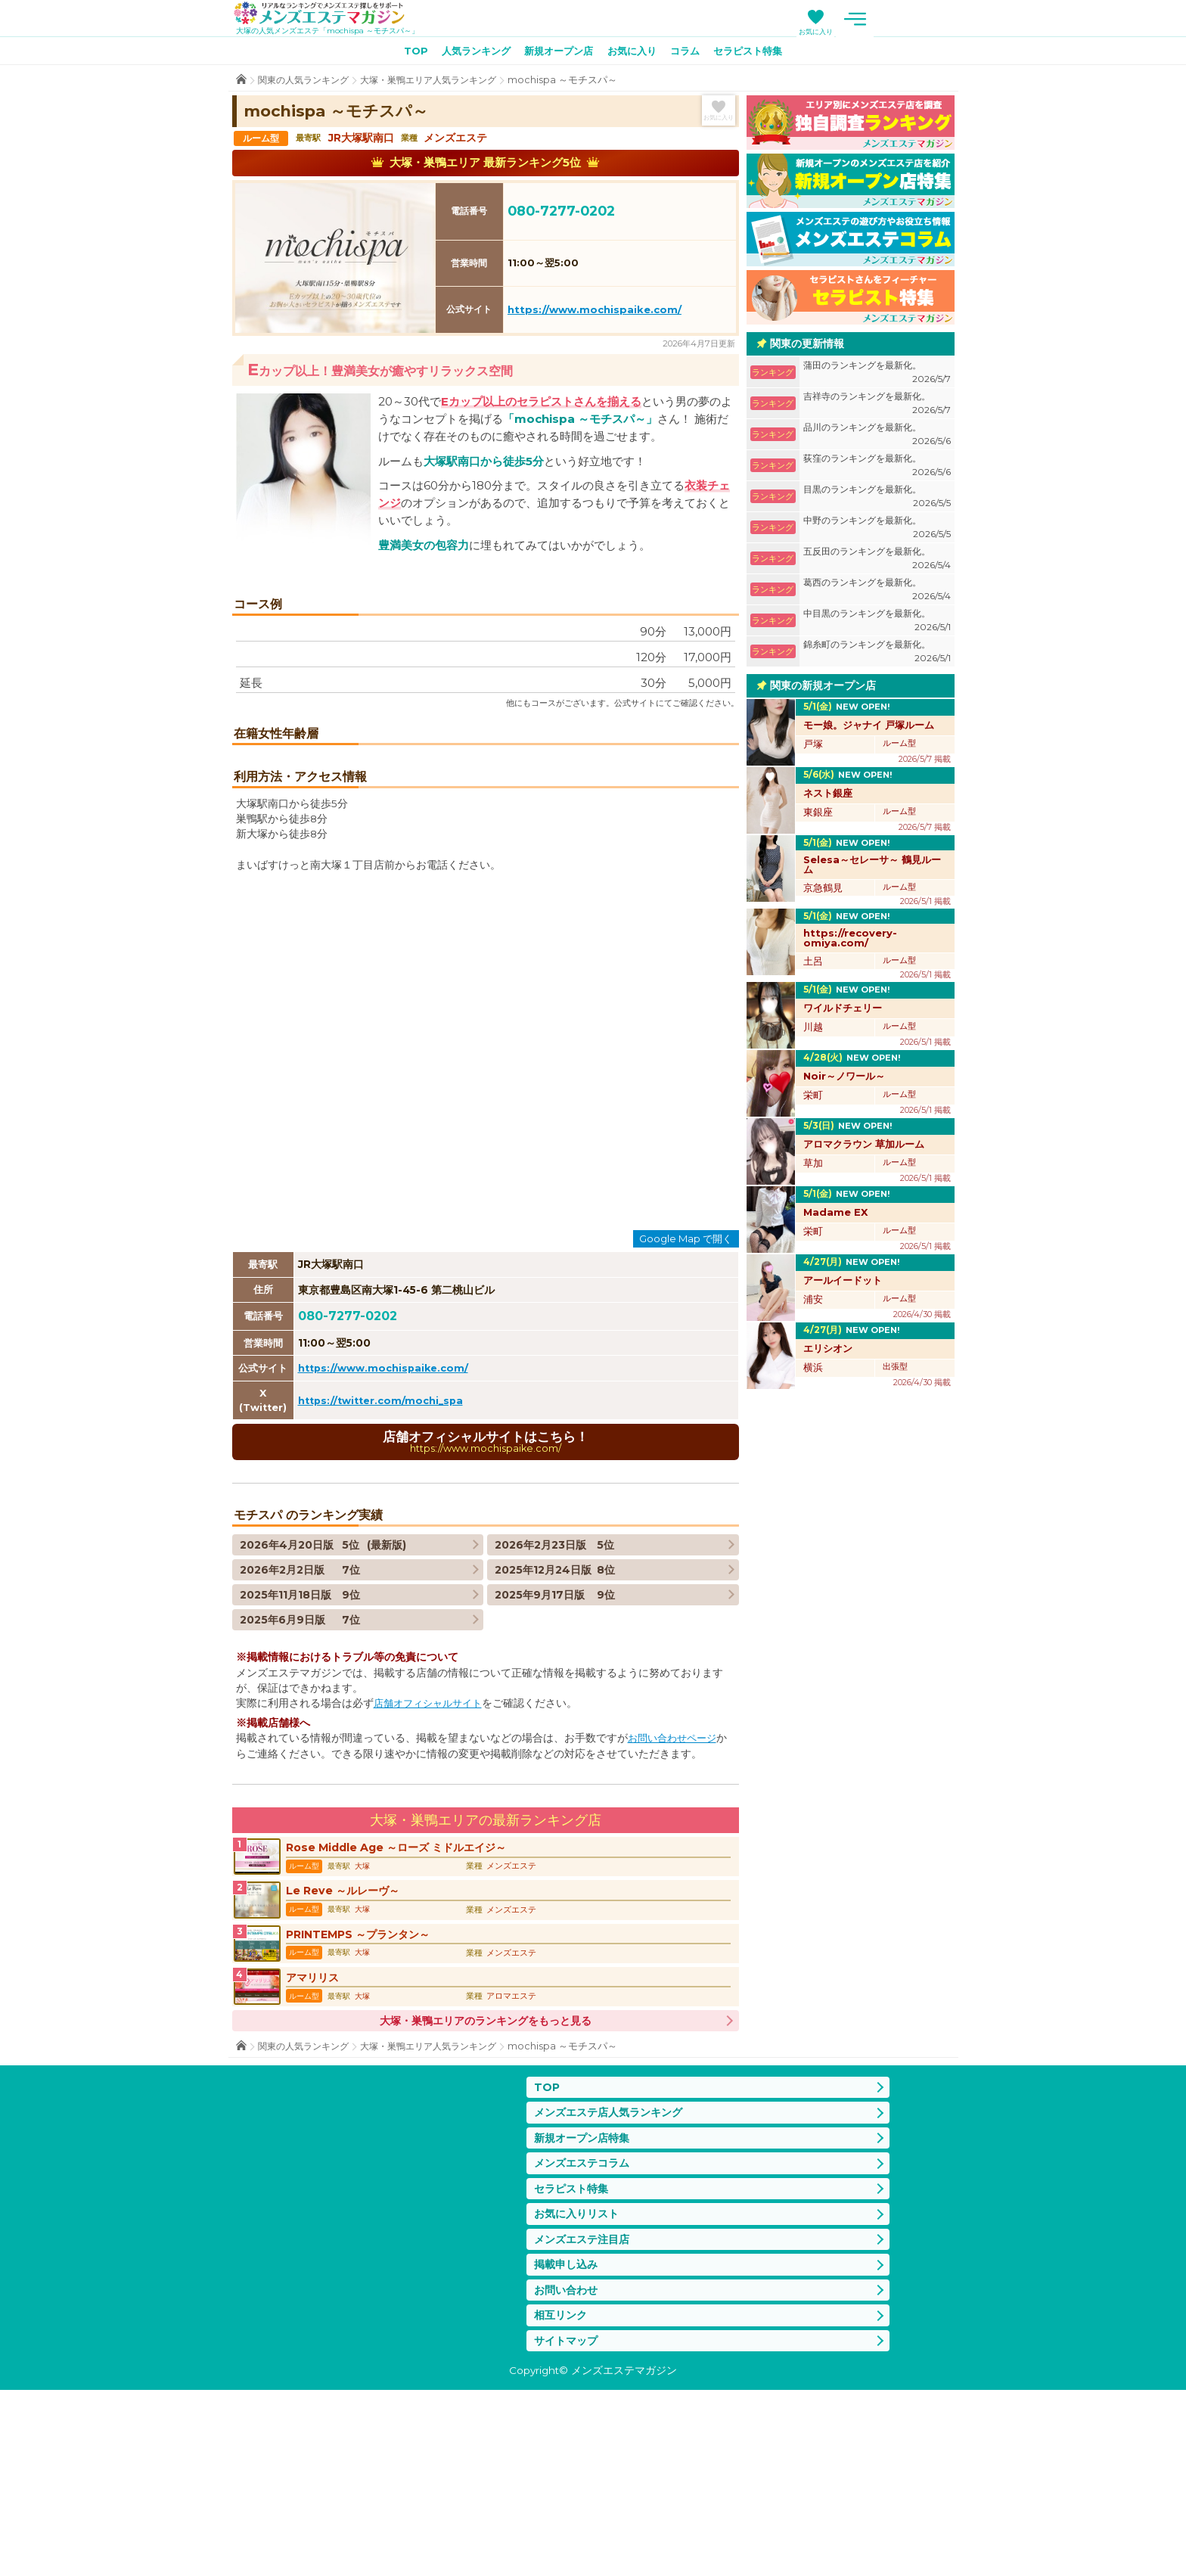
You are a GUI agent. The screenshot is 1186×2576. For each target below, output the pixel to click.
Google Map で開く (685, 1392)
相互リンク (562, 2499)
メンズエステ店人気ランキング (613, 2285)
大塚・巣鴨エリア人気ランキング (441, 83)
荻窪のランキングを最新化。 (877, 468)
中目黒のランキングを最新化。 (877, 624)
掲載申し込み (568, 2445)
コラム (691, 54)
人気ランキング (467, 54)
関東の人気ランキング (307, 83)
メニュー (939, 19)
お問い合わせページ (675, 1894)
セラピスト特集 (759, 54)
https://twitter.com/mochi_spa (385, 1554)
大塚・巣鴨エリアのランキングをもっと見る (485, 2191)
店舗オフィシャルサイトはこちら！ (485, 1596)
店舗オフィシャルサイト (432, 1859)
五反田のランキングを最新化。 (877, 561)
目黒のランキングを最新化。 (877, 499)
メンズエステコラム (585, 2339)
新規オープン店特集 (585, 2311)
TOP (402, 54)
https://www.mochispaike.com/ (594, 312)
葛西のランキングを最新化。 (877, 593)
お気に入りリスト (579, 2392)
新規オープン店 (556, 54)
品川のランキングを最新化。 (877, 437)
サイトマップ (568, 2526)
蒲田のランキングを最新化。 (877, 375)
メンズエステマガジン (329, 14)
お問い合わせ (568, 2473)
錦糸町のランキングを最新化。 (877, 655)
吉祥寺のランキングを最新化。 (877, 406)
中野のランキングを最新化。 (877, 530)
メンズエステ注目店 (585, 2419)
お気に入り (900, 31)
